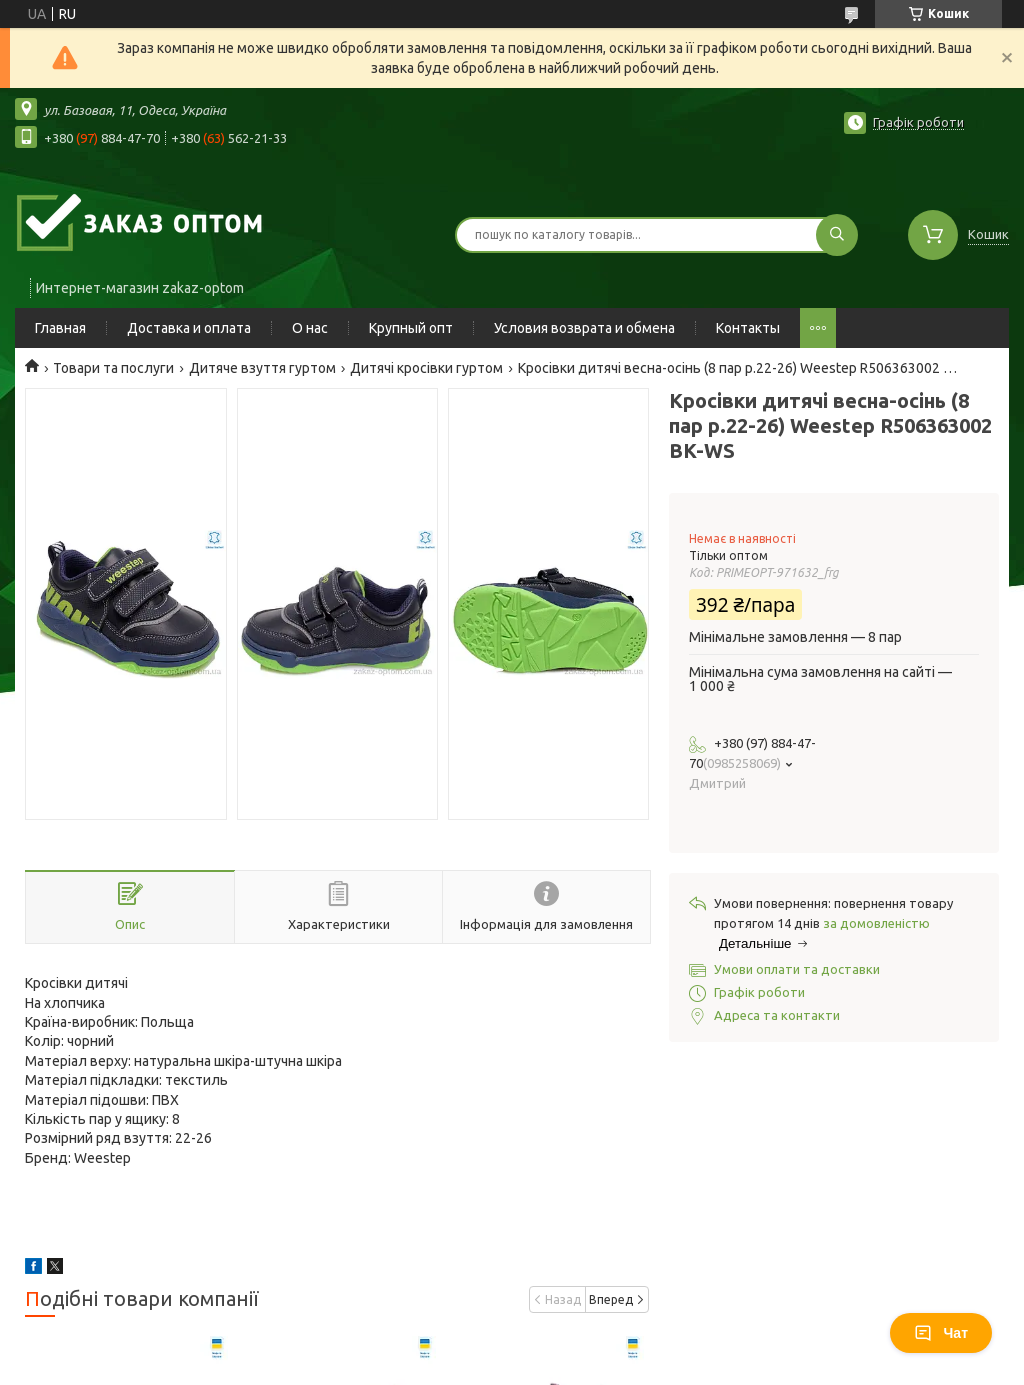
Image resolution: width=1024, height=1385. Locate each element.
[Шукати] (837, 235)
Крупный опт (411, 328)
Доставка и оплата (189, 328)
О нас (310, 328)
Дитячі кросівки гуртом (426, 368)
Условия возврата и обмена (584, 328)
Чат (941, 1333)
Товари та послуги (113, 368)
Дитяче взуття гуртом (262, 368)
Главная (60, 328)
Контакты (748, 328)
